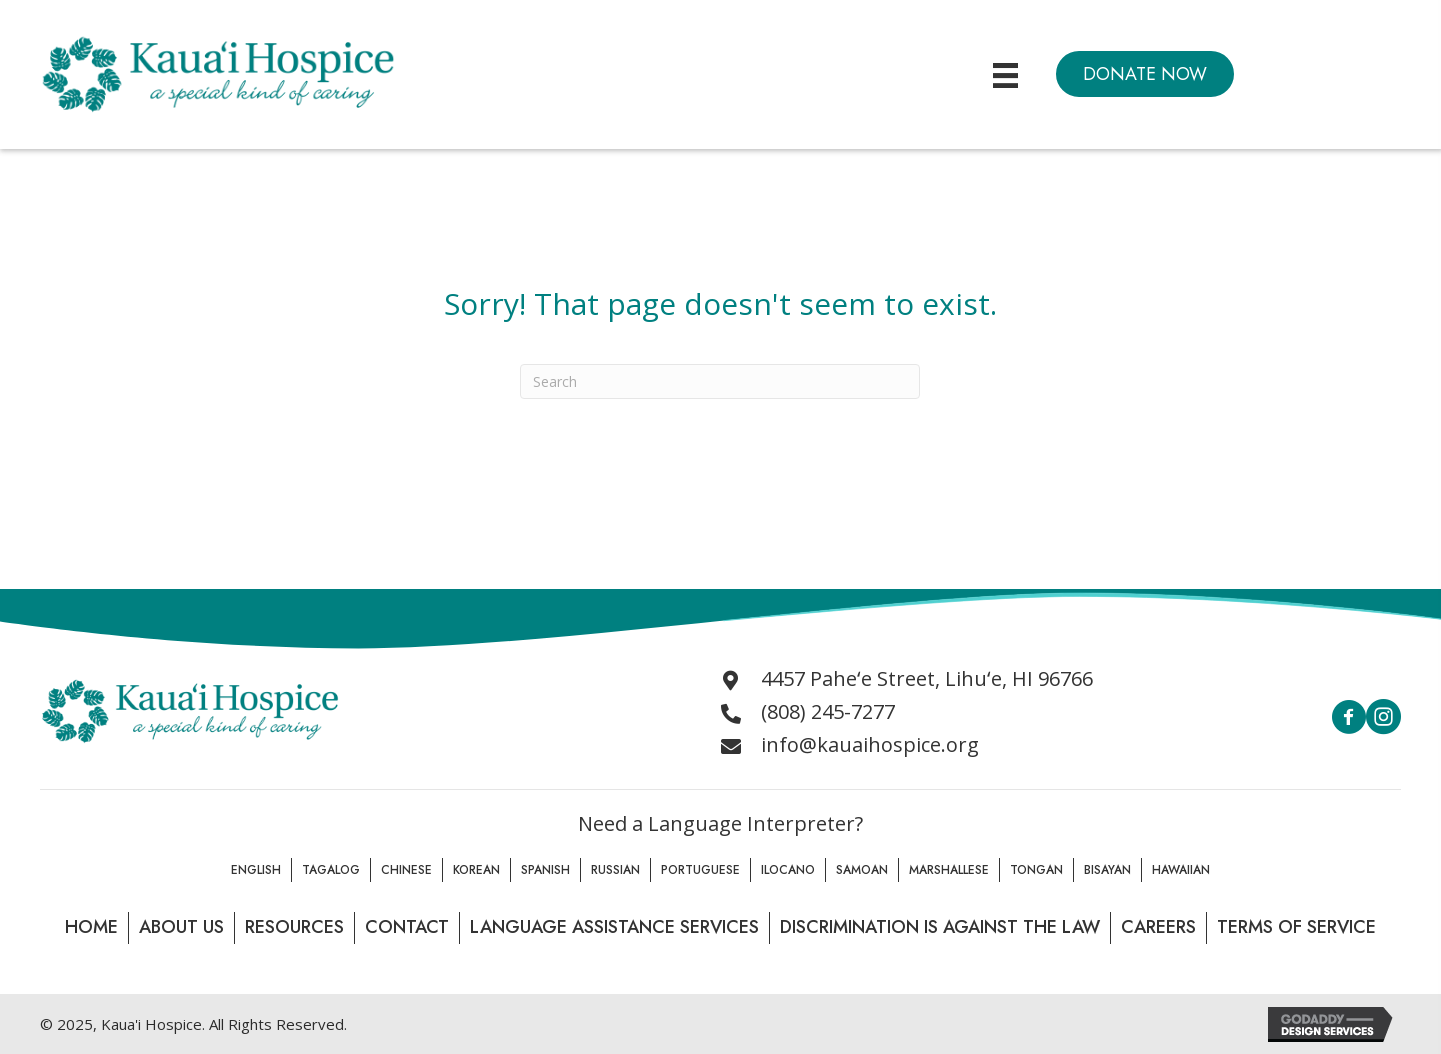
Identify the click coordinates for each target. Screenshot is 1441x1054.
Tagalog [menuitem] (331, 870)
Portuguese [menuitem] (700, 870)
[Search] (720, 381)
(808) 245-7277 (828, 711)
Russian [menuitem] (615, 870)
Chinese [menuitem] (406, 870)
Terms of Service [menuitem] (1296, 927)
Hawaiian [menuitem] (1181, 870)
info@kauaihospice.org (870, 744)
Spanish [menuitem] (545, 870)
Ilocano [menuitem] (788, 870)
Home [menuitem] (91, 927)
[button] (1145, 74)
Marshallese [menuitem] (949, 870)
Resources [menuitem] (294, 927)
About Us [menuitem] (181, 927)
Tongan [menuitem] (1036, 870)
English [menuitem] (256, 870)
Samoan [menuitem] (862, 870)
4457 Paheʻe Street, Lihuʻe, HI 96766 (927, 678)
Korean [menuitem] (476, 870)
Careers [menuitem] (1158, 927)
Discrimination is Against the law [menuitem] (940, 927)
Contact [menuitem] (407, 927)
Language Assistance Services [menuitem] (614, 927)
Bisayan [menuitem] (1107, 870)
